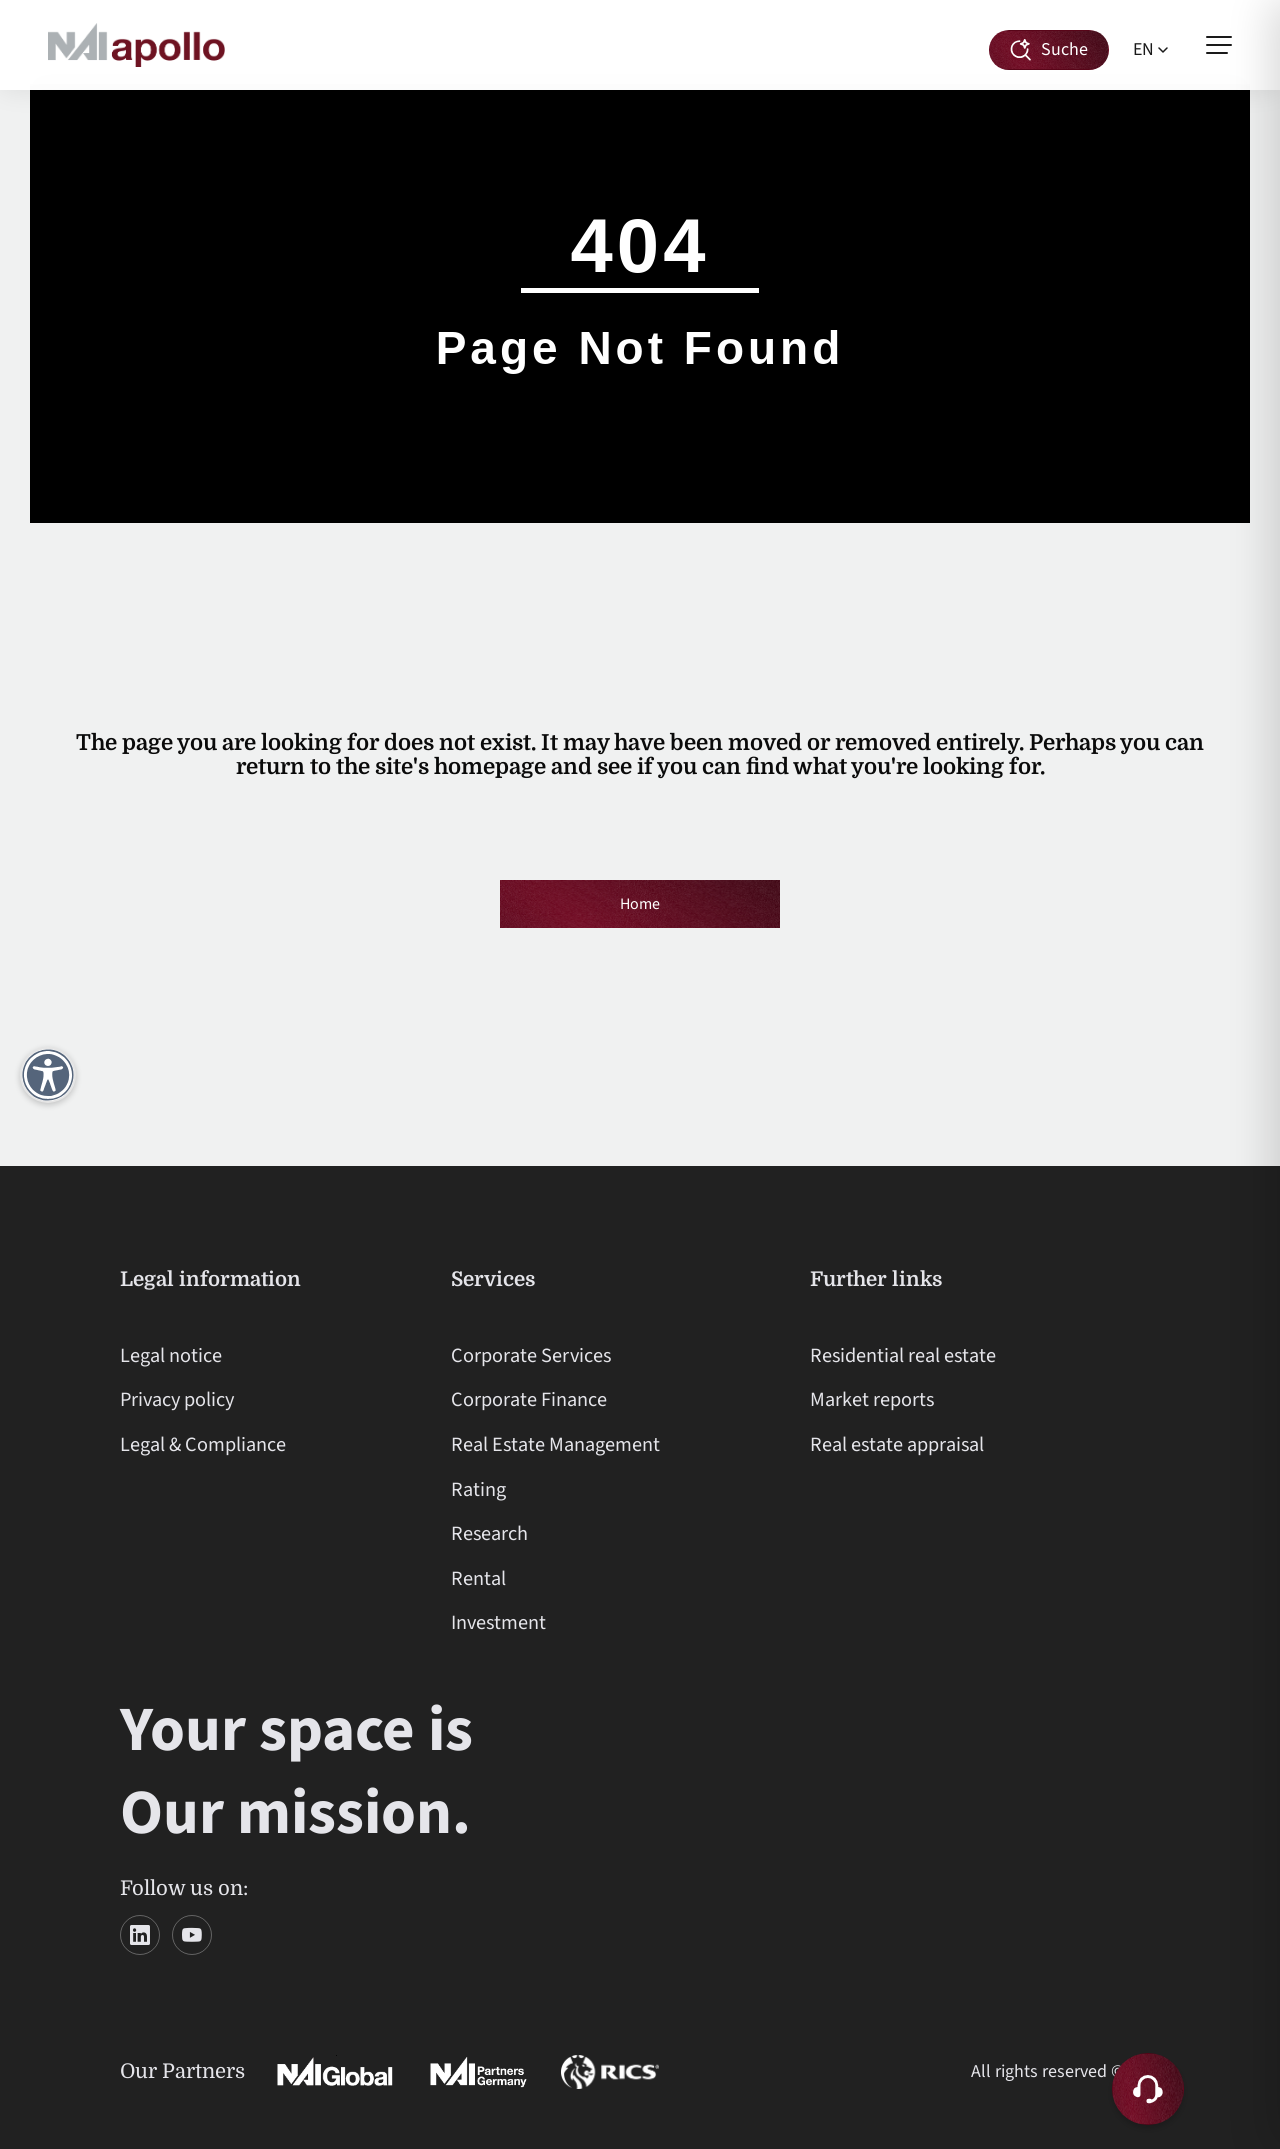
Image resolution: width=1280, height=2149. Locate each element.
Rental (478, 1578)
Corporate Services (531, 1355)
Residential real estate (903, 1355)
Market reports (872, 1399)
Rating (478, 1489)
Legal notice (171, 1355)
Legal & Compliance (203, 1444)
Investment (498, 1622)
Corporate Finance (529, 1399)
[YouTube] (192, 1935)
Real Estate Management (555, 1444)
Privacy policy (177, 1399)
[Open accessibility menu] (48, 1075)
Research (489, 1533)
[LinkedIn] (140, 1935)
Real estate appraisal (897, 1444)
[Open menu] (1219, 45)
